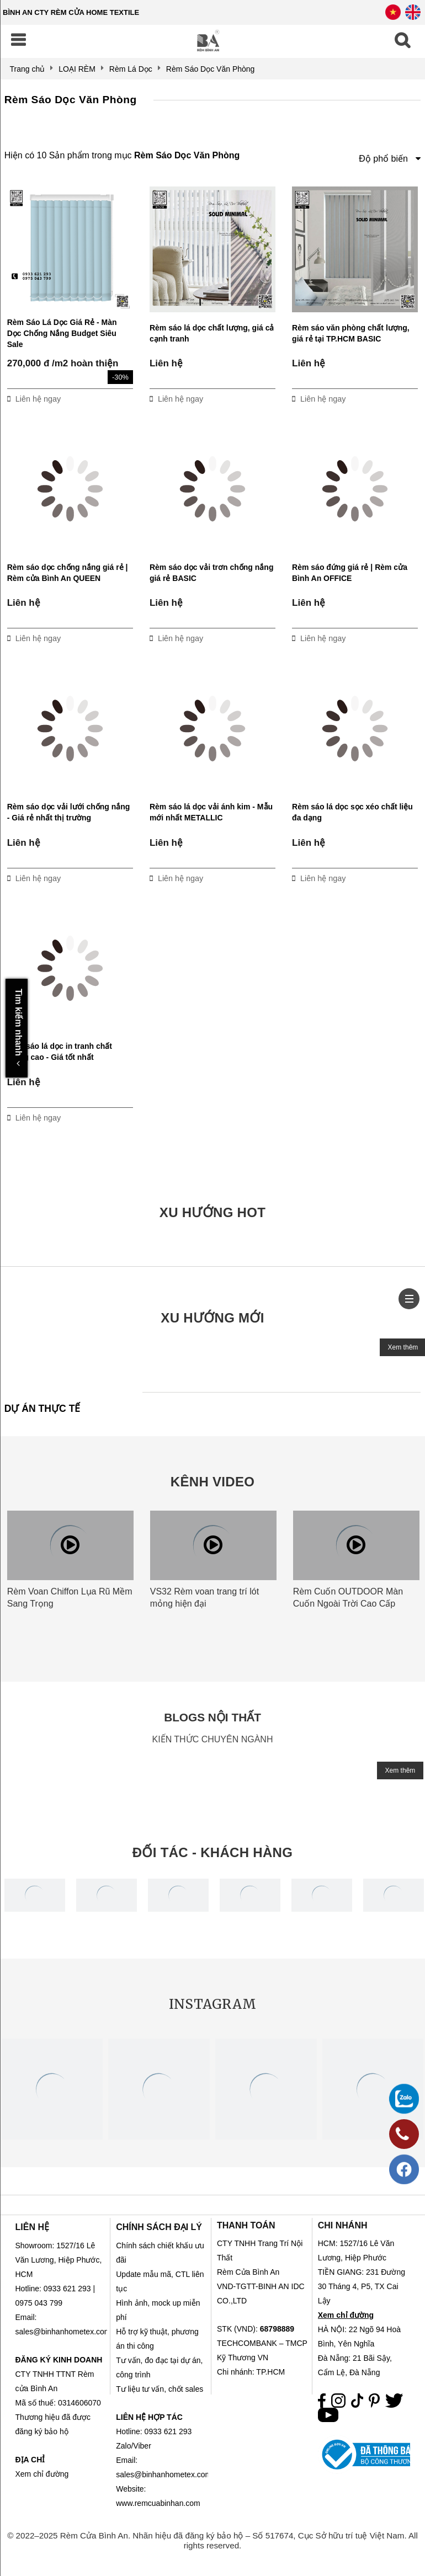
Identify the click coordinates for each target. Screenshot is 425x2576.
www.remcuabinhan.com (158, 2503)
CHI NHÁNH (343, 2225)
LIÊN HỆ (32, 2227)
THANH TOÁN (246, 2225)
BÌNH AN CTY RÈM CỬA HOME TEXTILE (71, 12)
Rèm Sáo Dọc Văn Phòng (70, 99)
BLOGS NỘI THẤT (212, 1717)
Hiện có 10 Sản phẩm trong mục (122, 155)
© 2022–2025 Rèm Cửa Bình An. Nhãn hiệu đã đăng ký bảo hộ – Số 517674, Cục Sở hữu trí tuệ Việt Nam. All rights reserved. (212, 2540)
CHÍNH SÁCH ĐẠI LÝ (159, 2227)
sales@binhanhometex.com (163, 2474)
